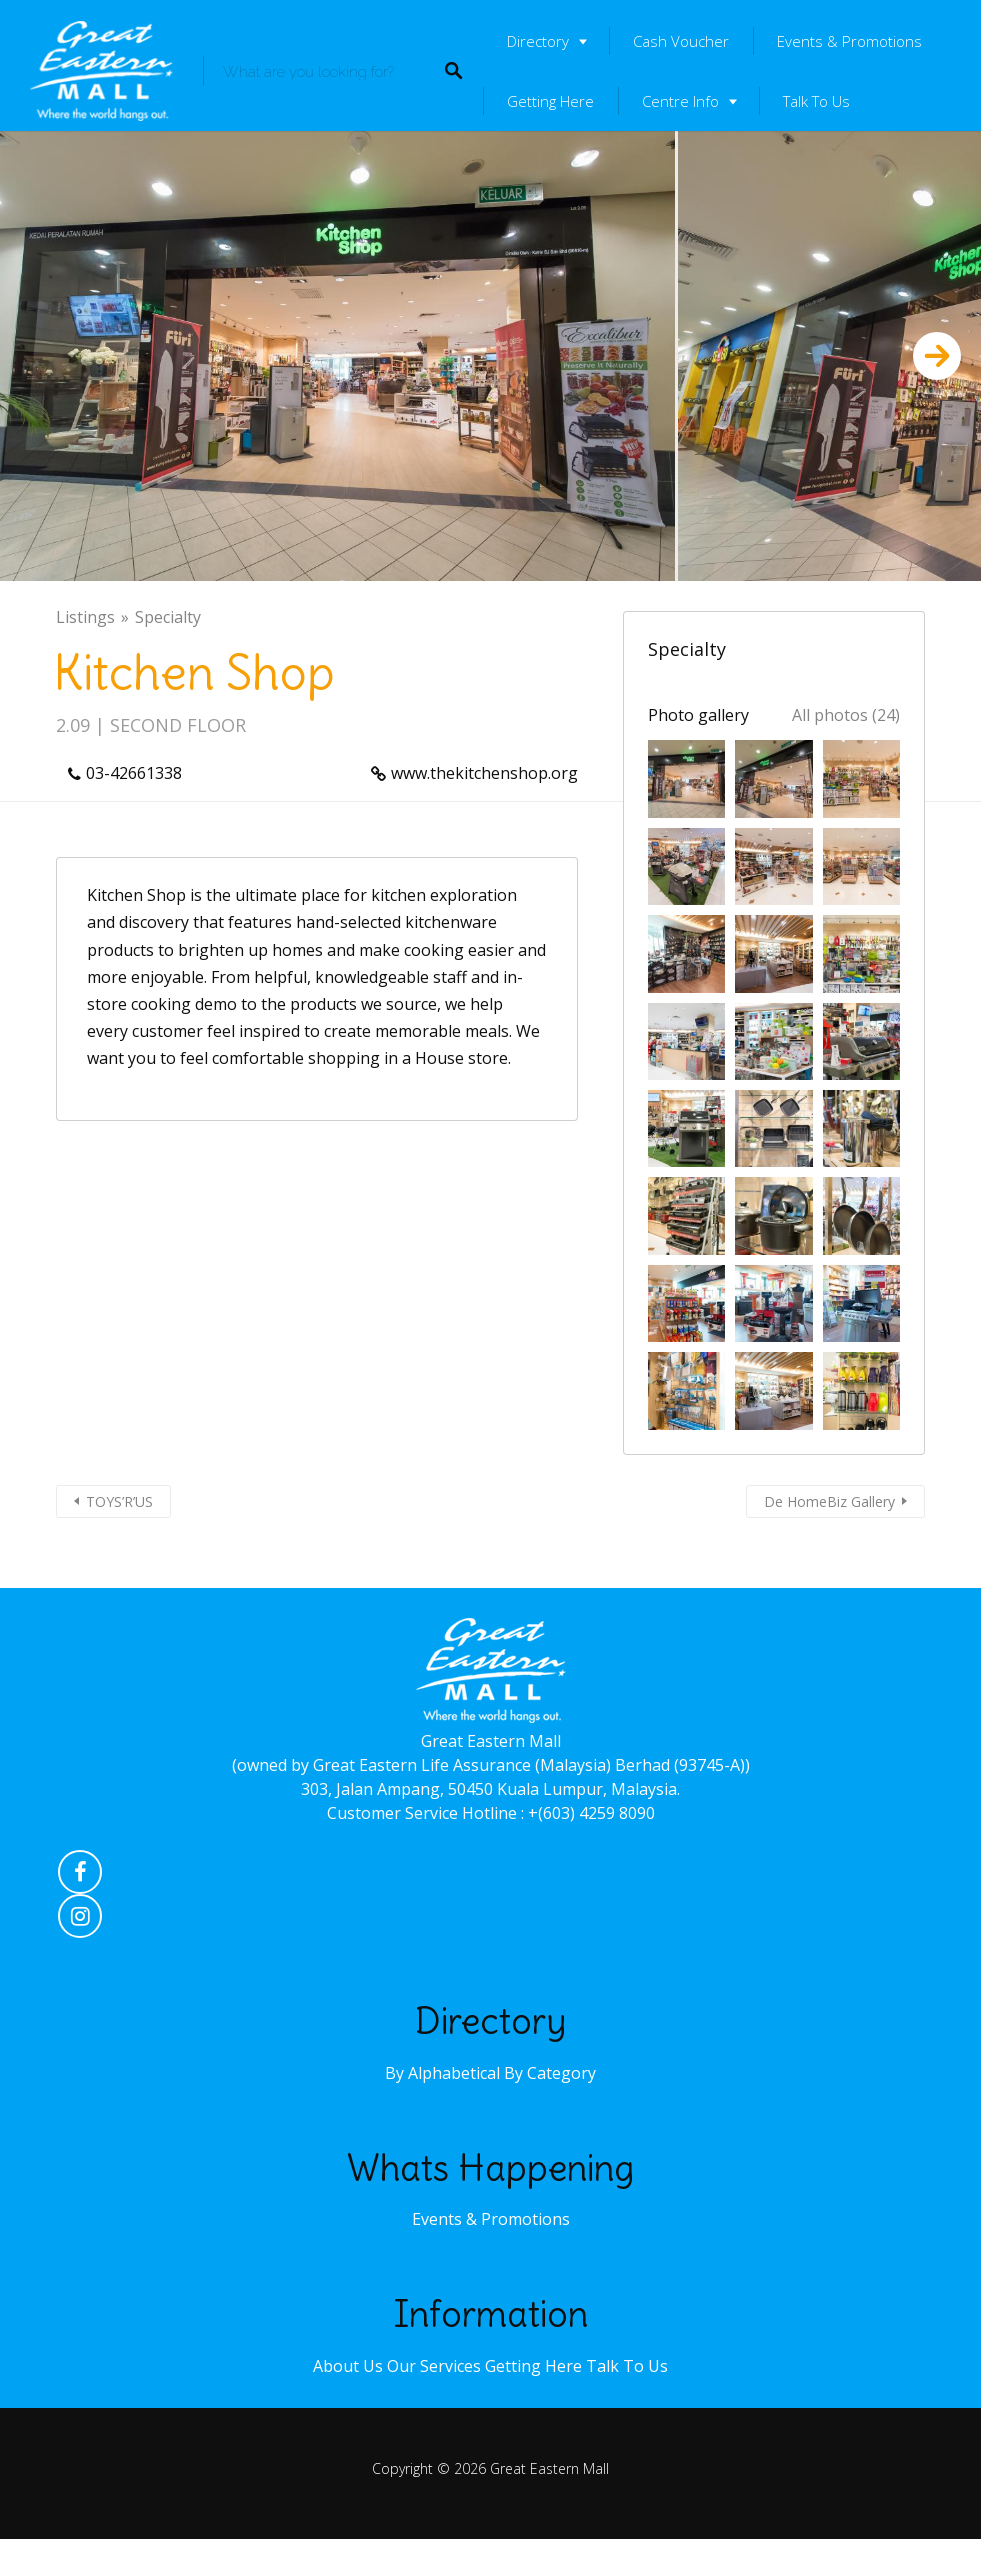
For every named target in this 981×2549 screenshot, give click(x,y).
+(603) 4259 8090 (591, 1813)
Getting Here (550, 101)
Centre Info (680, 101)
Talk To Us (816, 101)
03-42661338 (134, 773)
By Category (550, 2073)
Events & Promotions (849, 41)
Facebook (80, 1877)
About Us (348, 2366)
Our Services (434, 2366)
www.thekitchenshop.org (484, 773)
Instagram (80, 1921)
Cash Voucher (681, 41)
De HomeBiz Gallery (829, 1501)
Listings (85, 617)
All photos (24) (846, 715)
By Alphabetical (442, 2073)
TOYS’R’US (119, 1501)
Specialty (168, 617)
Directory (538, 41)
